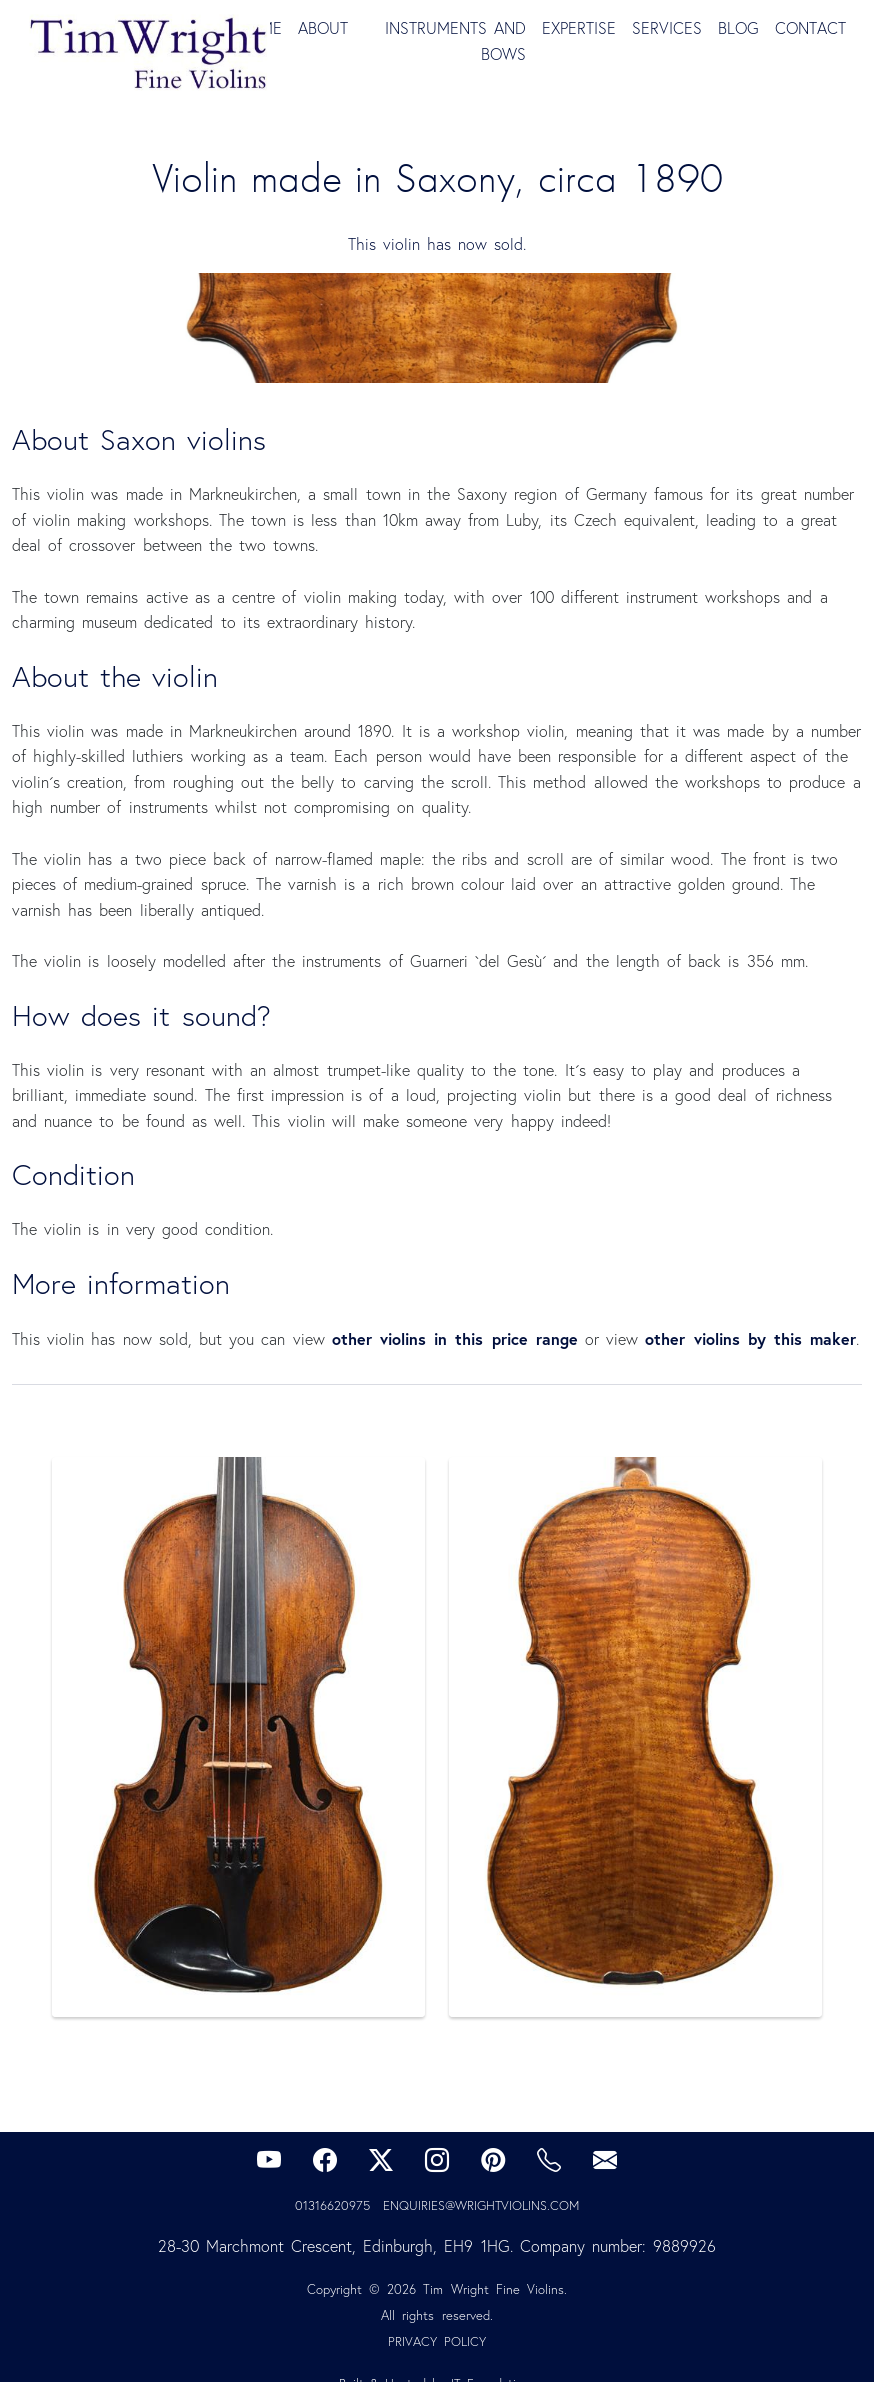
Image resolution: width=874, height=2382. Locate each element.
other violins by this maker (750, 1338)
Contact (810, 28)
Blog (738, 28)
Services (667, 28)
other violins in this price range (455, 1338)
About (323, 28)
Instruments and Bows (455, 41)
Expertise (579, 28)
